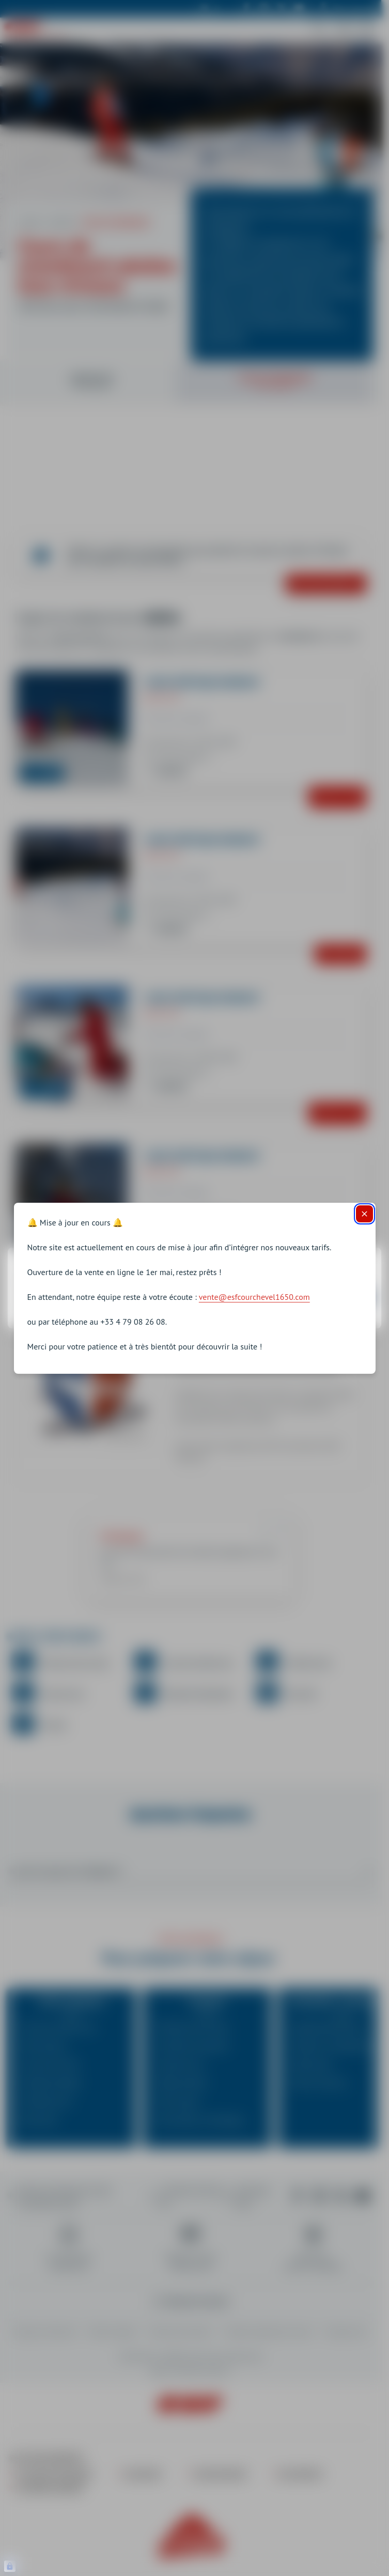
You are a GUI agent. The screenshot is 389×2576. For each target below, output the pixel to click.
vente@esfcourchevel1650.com (254, 1297)
